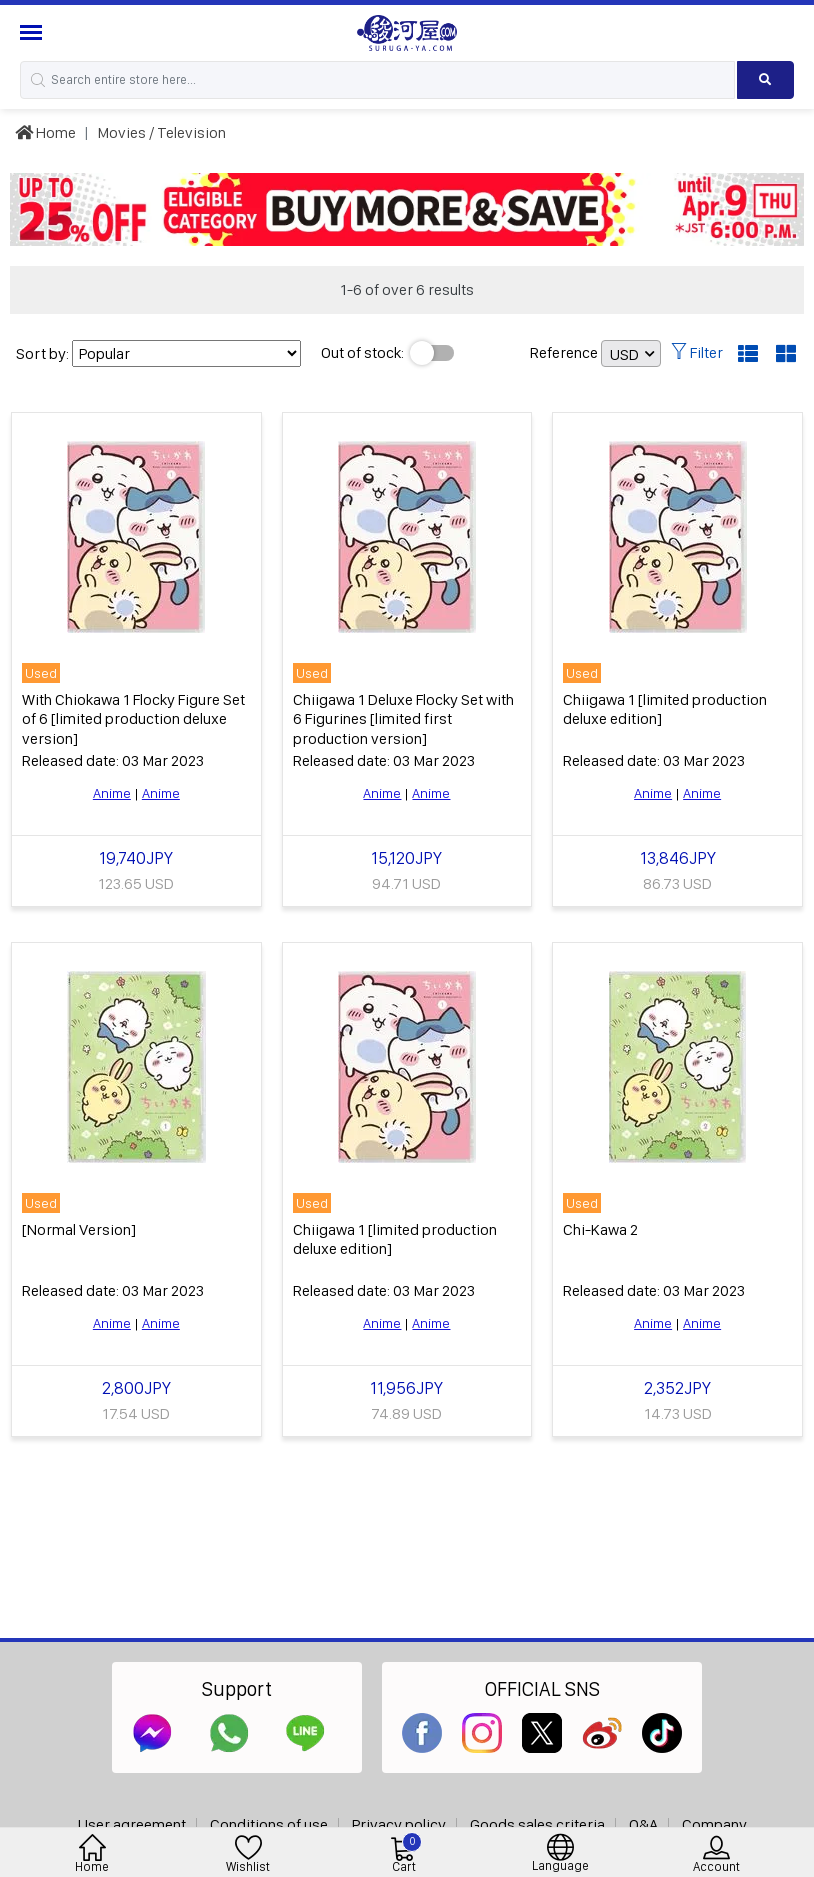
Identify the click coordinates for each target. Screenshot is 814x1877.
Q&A (643, 1824)
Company (714, 1824)
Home (45, 132)
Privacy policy (399, 1824)
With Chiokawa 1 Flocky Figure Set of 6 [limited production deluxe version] (133, 718)
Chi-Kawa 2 (600, 1229)
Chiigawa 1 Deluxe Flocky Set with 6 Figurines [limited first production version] (403, 718)
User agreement (132, 1824)
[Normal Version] (79, 1229)
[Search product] (765, 80)
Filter (697, 352)
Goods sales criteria (537, 1824)
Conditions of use (269, 1824)
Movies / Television (161, 132)
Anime (112, 793)
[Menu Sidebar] (33, 32)
